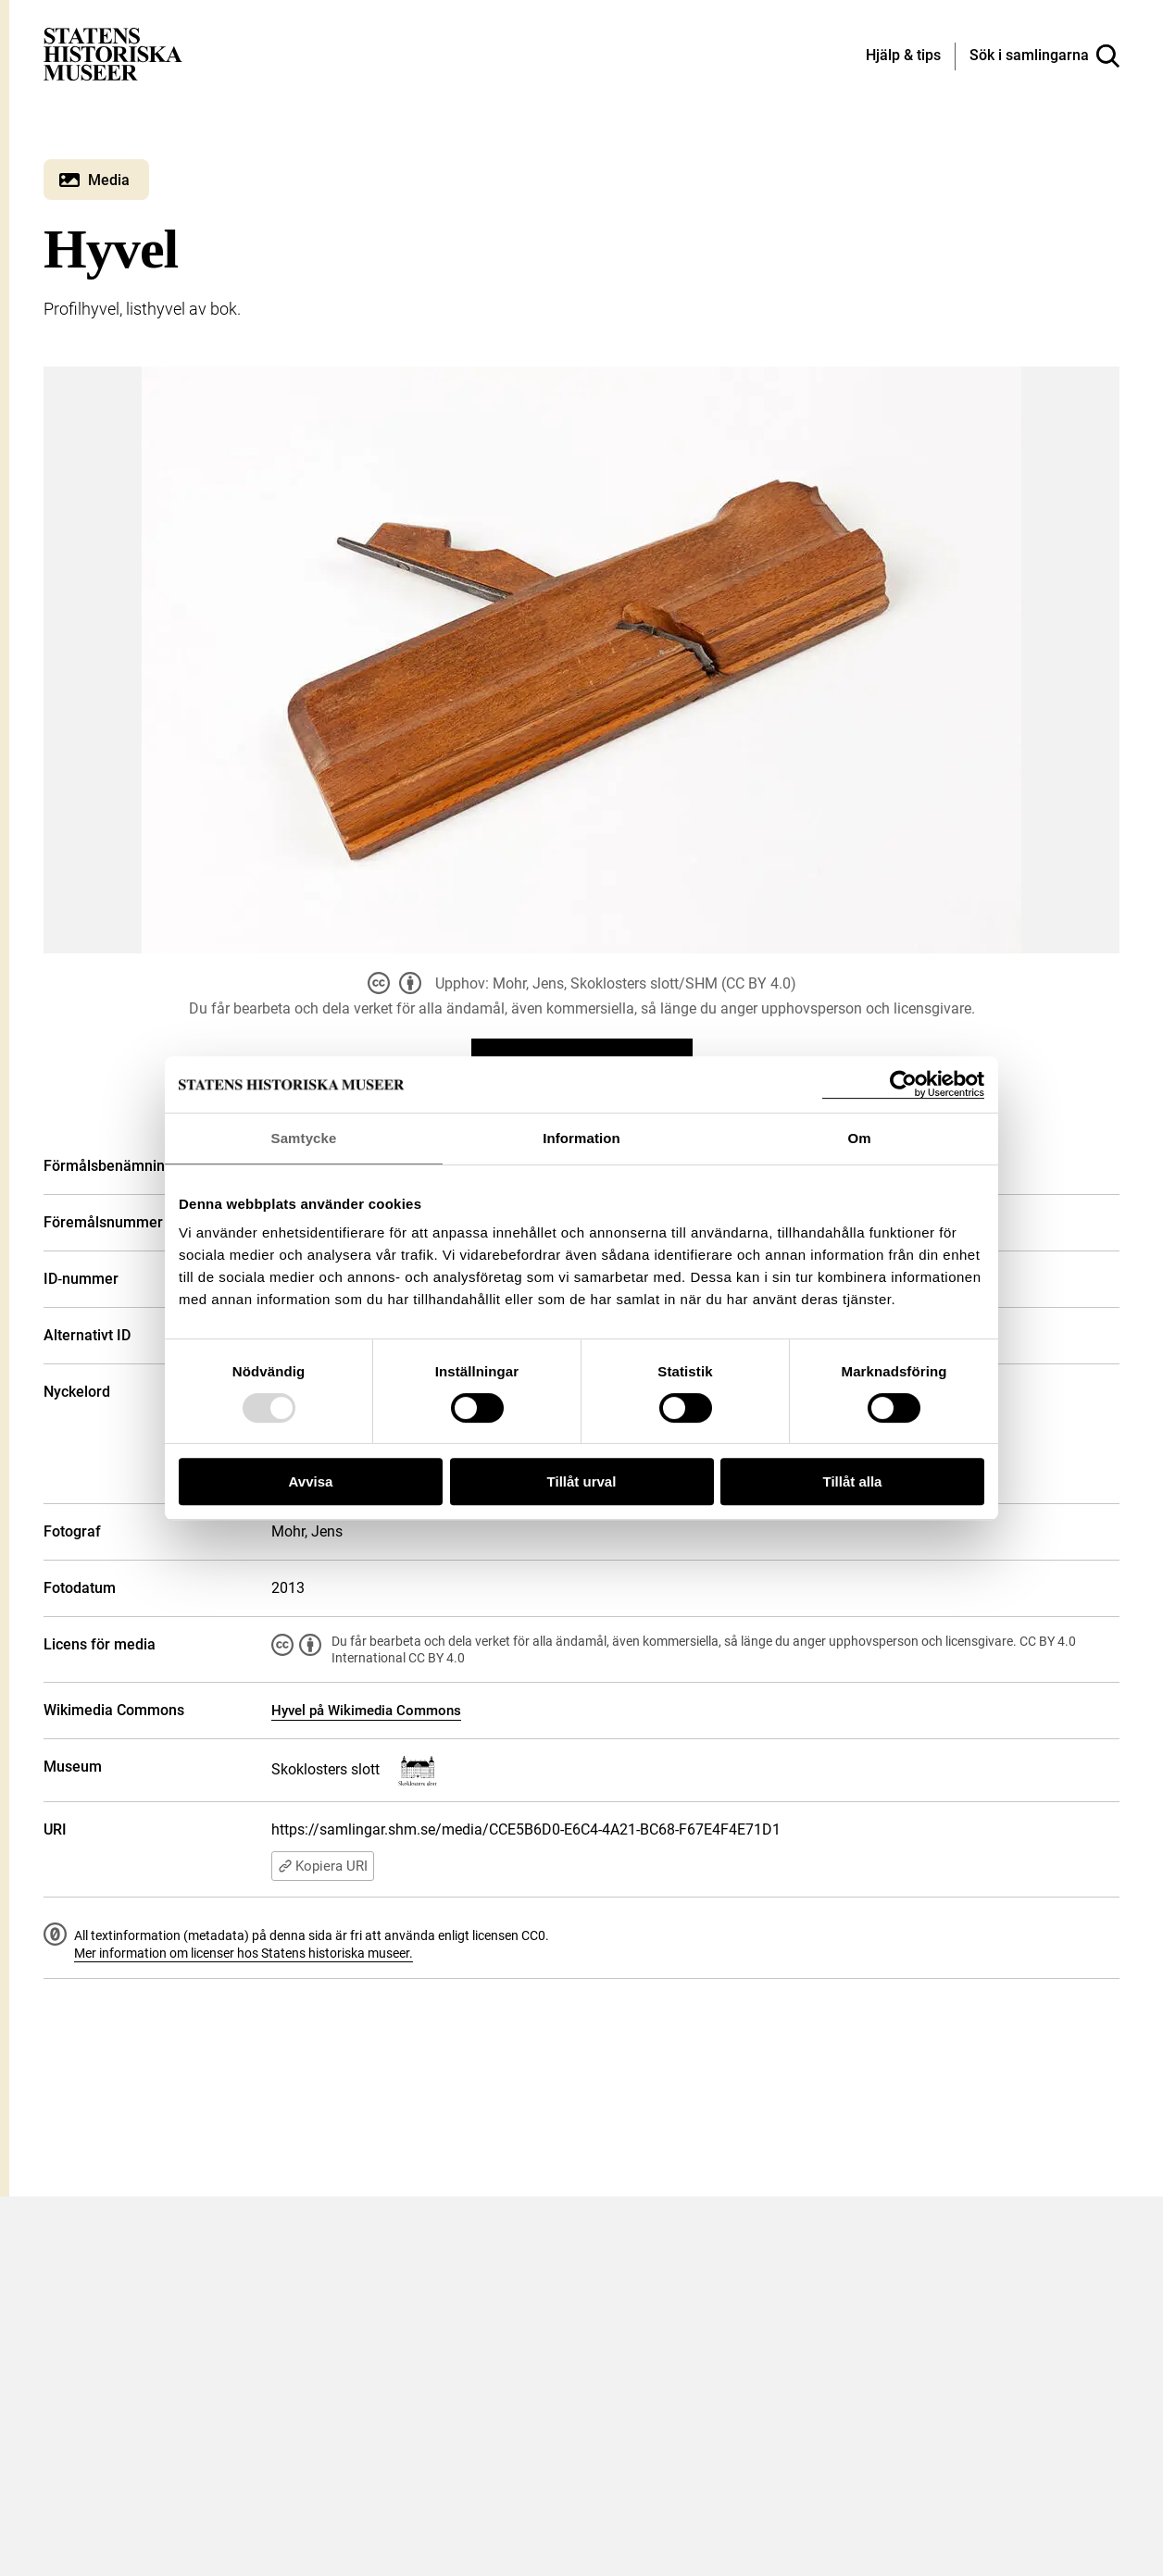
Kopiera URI (323, 1866)
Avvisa (311, 1481)
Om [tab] (858, 1138)
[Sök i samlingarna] (1044, 56)
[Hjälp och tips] (903, 56)
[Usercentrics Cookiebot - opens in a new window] (903, 1084)
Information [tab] (581, 1138)
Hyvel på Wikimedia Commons (366, 1710)
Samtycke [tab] (304, 1138)
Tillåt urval (582, 1481)
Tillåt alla (852, 1481)
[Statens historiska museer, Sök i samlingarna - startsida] (113, 53)
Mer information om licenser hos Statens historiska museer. (243, 1953)
